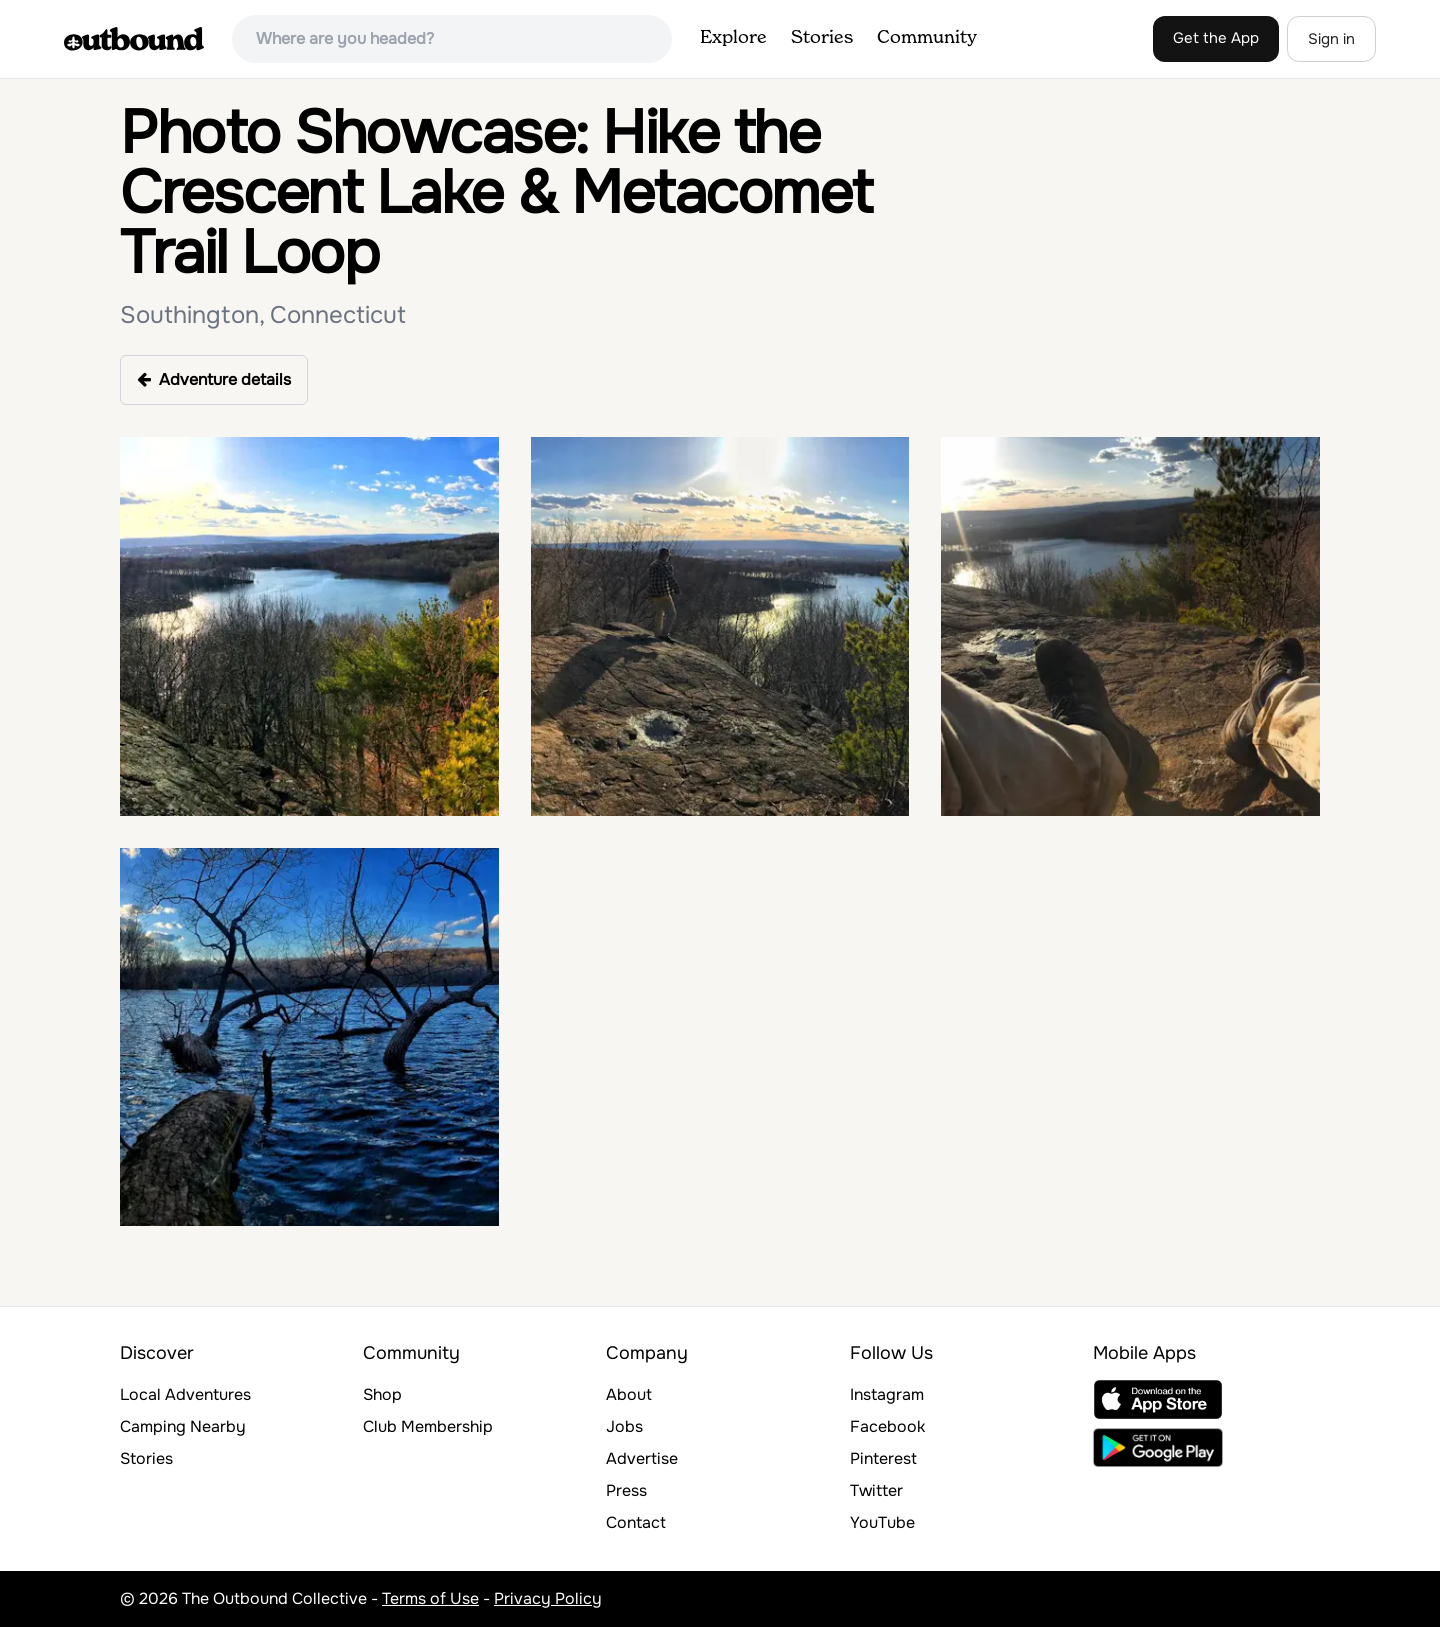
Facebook (887, 1426)
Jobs (624, 1426)
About (629, 1394)
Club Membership (428, 1426)
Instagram (887, 1394)
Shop (382, 1394)
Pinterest (883, 1458)
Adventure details (214, 379)
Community (927, 38)
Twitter (876, 1490)
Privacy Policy (548, 1598)
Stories (822, 38)
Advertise (642, 1458)
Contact (636, 1522)
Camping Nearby (183, 1426)
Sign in (1331, 39)
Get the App (1216, 38)
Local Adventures (185, 1394)
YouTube (882, 1522)
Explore (733, 38)
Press (626, 1490)
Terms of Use (430, 1598)
